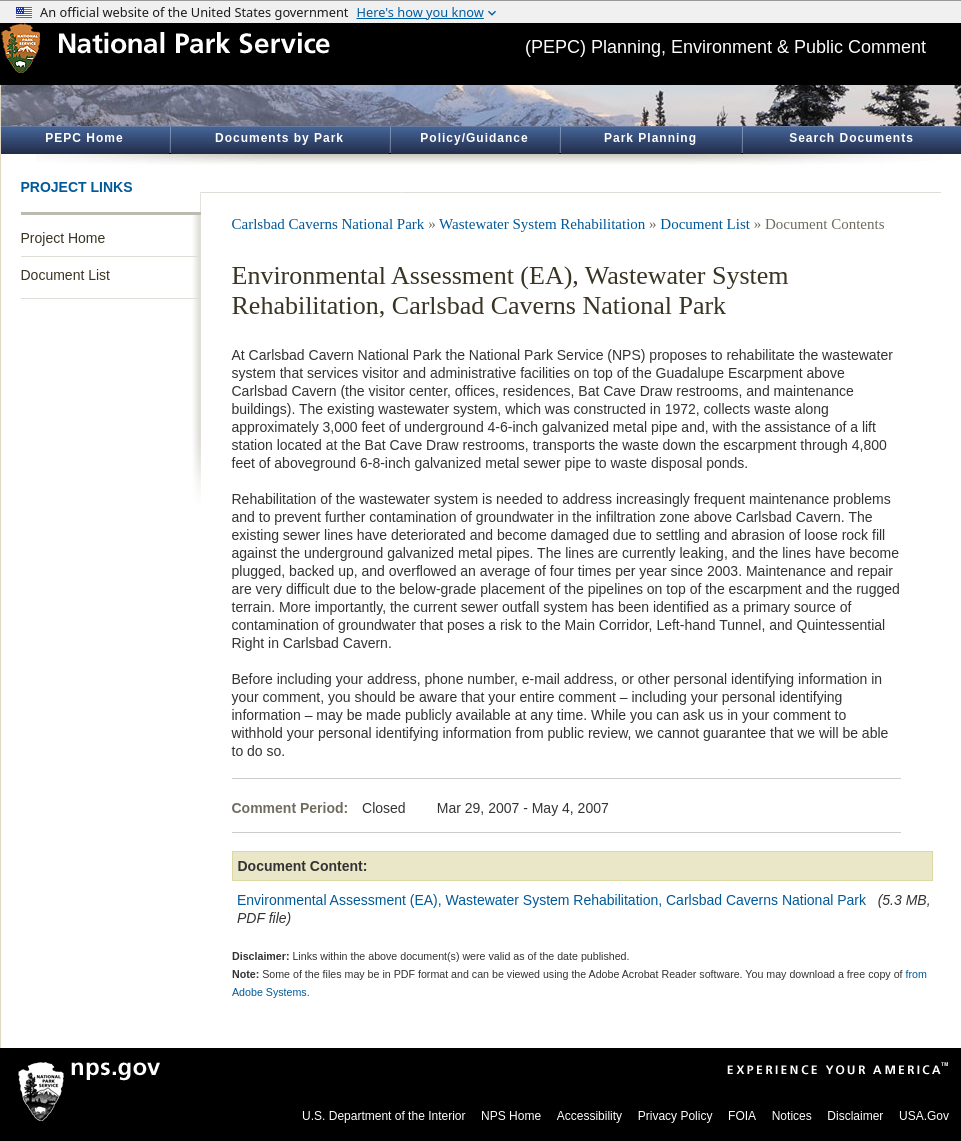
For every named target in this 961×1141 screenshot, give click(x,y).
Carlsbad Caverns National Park (328, 224)
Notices (792, 1116)
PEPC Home (84, 138)
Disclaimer (855, 1116)
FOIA (742, 1116)
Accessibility (589, 1116)
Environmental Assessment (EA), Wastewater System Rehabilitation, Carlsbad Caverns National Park (551, 900)
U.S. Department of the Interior (383, 1116)
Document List (65, 275)
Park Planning (650, 138)
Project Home (63, 238)
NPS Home (511, 1116)
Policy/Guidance (474, 138)
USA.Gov (924, 1116)
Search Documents (851, 138)
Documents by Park (279, 138)
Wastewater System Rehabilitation (542, 224)
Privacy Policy (675, 1116)
